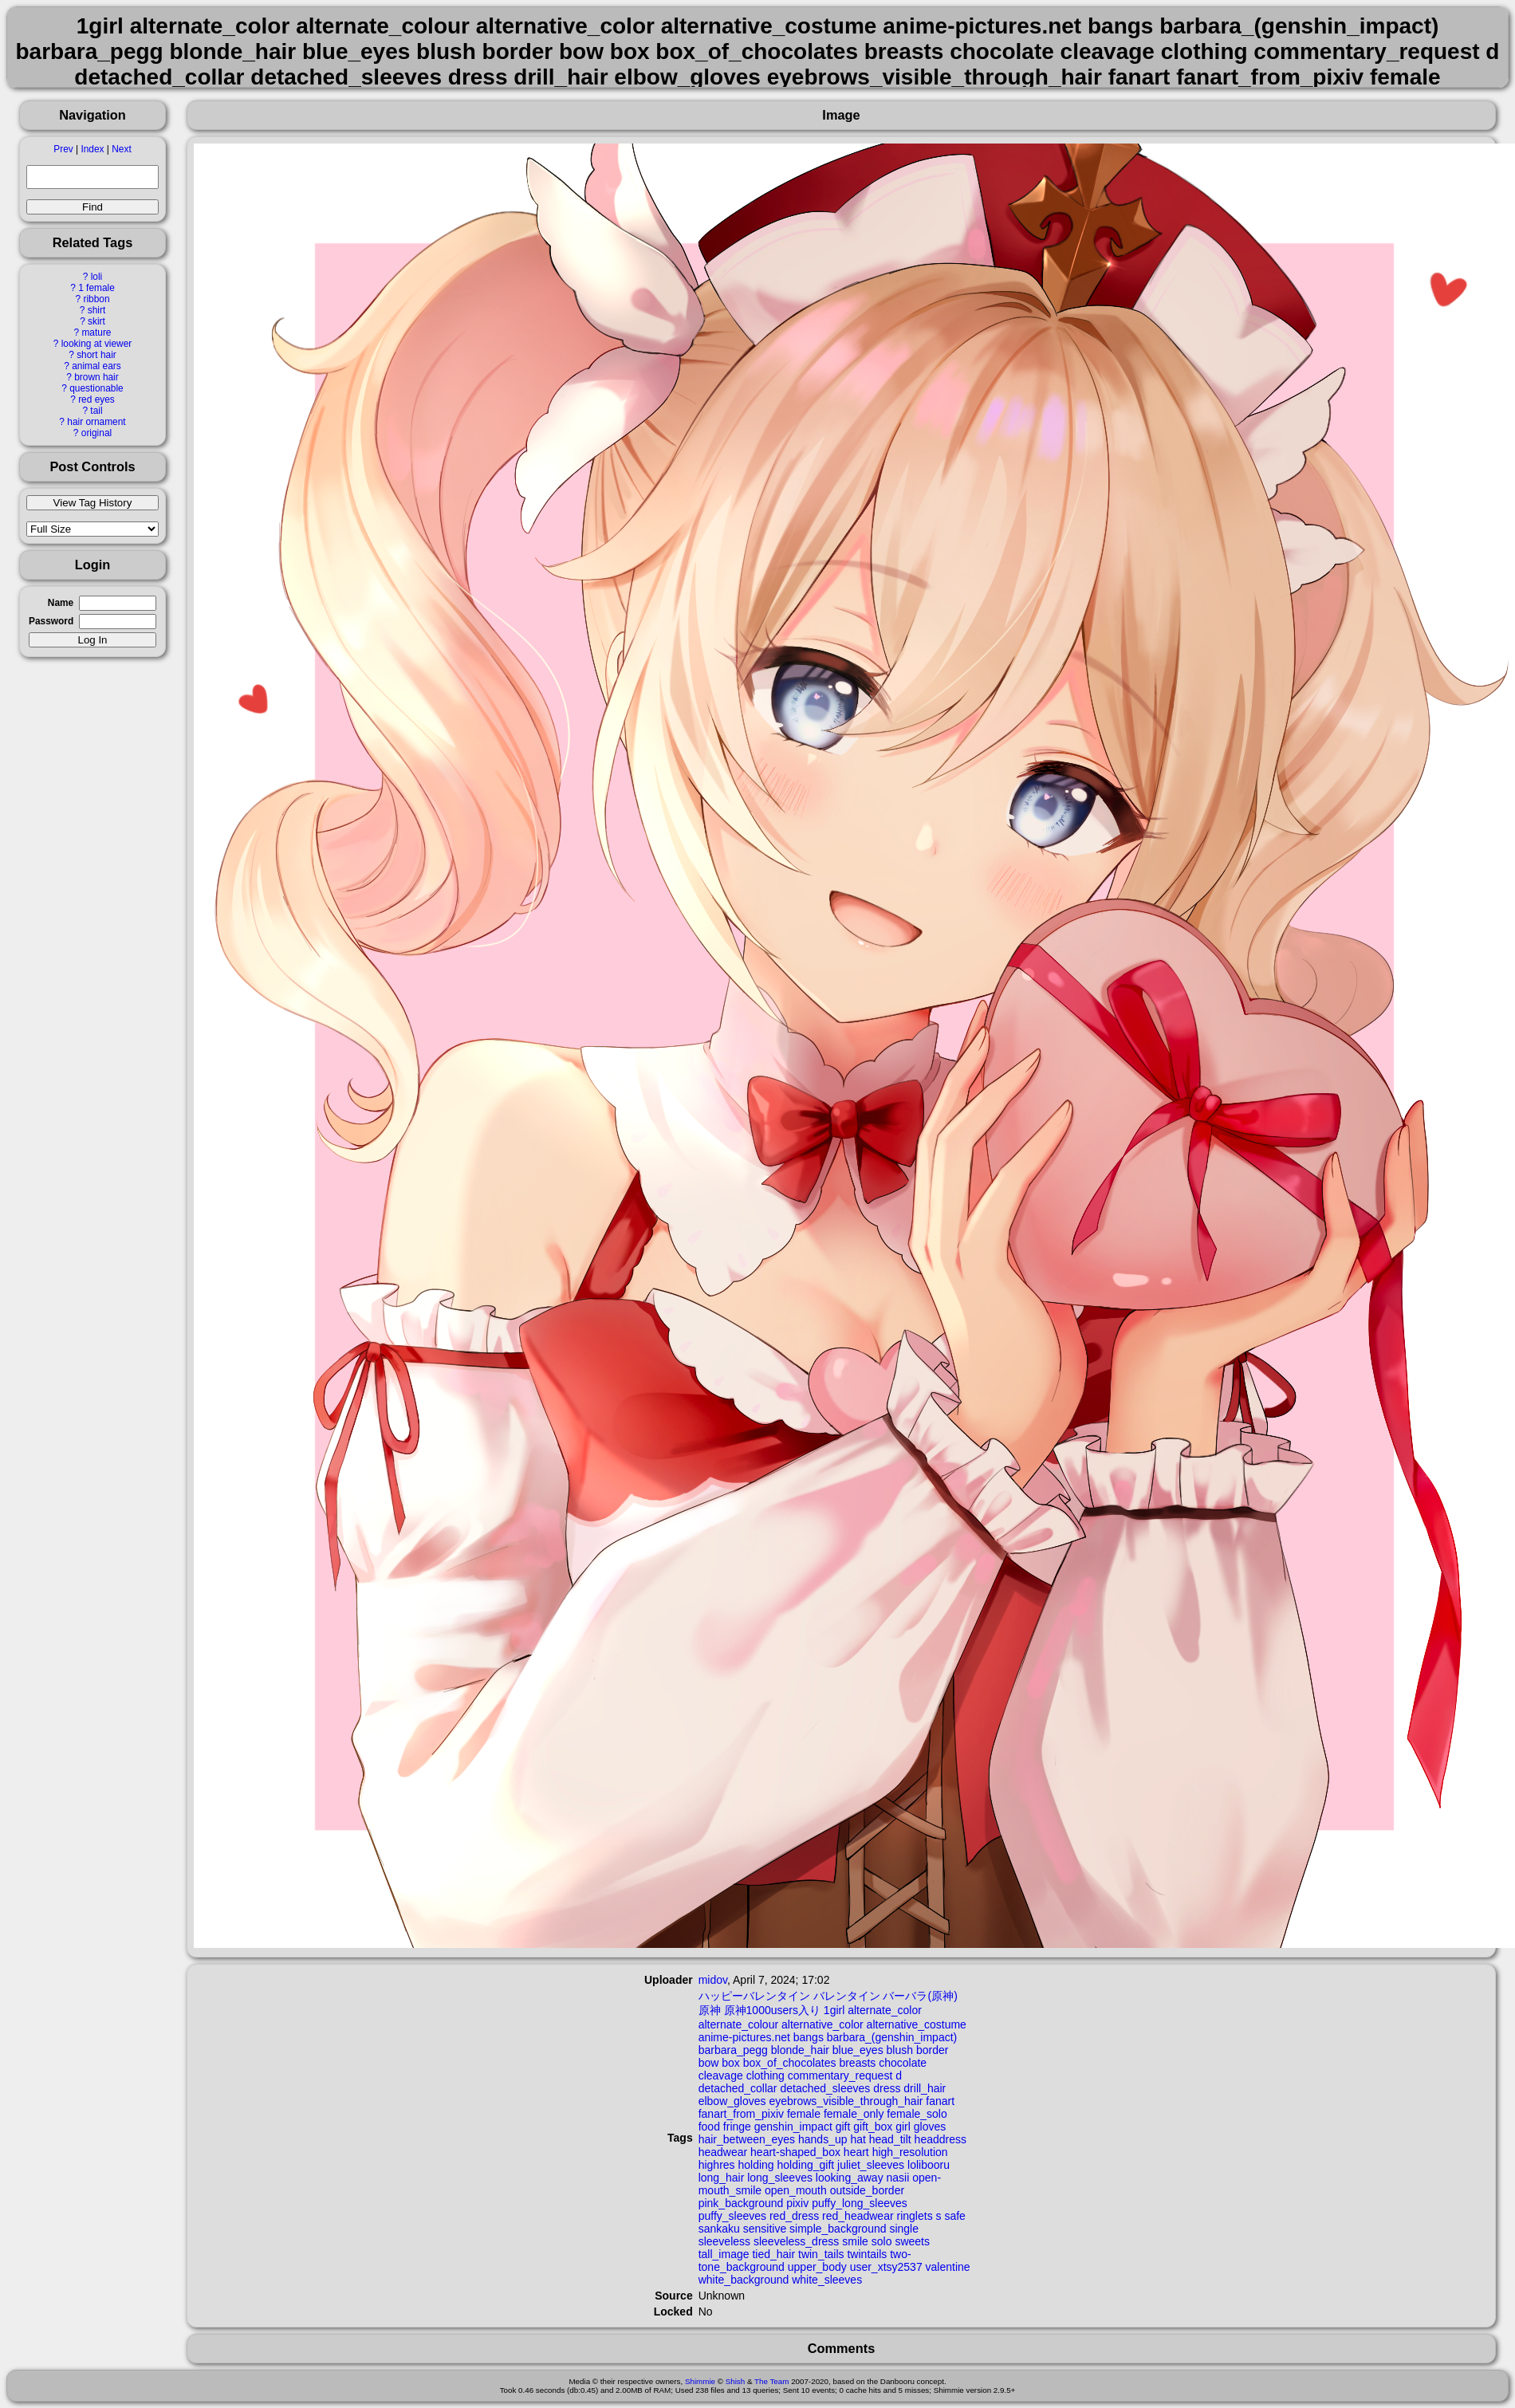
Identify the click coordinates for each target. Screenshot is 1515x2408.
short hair (96, 354)
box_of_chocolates (789, 2062)
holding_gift (806, 2164)
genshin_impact (793, 2126)
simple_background (837, 2228)
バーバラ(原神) (920, 1995)
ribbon (96, 299)
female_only (854, 2113)
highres (716, 2164)
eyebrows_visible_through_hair (846, 2101)
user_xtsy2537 (886, 2266)
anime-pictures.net (744, 2037)
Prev (63, 149)
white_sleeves (827, 2279)
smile (855, 2241)
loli (97, 276)
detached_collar (737, 2088)
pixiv (797, 2203)
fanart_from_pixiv (741, 2113)
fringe (737, 2126)
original (96, 433)
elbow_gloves (732, 2101)
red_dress (794, 2215)
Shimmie (700, 2381)
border (932, 2050)
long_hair (721, 2177)
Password (51, 621)
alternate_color (885, 2010)
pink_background (741, 2203)
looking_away (849, 2177)
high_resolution (910, 2152)
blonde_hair (800, 2050)
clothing (765, 2075)
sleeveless (724, 2241)
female (803, 2113)
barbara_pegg (733, 2050)
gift (843, 2126)
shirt (96, 310)
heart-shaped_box (795, 2152)
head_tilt (890, 2139)
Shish (736, 2381)
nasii (898, 2177)
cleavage (720, 2075)
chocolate (903, 2062)
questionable (96, 388)
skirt (96, 321)
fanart (940, 2101)
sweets (912, 2241)
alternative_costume (916, 2024)
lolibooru (928, 2164)
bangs (808, 2037)
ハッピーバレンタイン (754, 1995)
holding (756, 2164)
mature (96, 332)
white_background (743, 2279)
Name (60, 602)
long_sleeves (780, 2177)
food (709, 2126)
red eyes (96, 399)
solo (882, 2241)
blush (900, 2050)
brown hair (96, 377)
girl (903, 2126)
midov (712, 1979)
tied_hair (773, 2254)
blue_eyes (857, 2050)
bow (708, 2062)
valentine (948, 2266)
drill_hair (924, 2088)
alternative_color (822, 2024)
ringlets (915, 2215)
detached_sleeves (825, 2088)
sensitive (764, 2228)
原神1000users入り (772, 2010)
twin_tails (821, 2254)
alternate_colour (738, 2024)
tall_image (724, 2254)
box (731, 2062)
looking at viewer (96, 343)
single (904, 2228)
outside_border (867, 2190)
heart (856, 2152)
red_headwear (858, 2215)
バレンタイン (846, 1995)
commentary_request (840, 2075)
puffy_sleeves (732, 2215)
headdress (940, 2139)
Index (92, 149)
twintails (867, 2254)
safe (954, 2215)
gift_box (872, 2126)
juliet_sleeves (870, 2164)
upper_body (817, 2266)
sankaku (719, 2228)
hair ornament (96, 421)
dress (886, 2088)
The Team (771, 2381)
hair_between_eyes (746, 2139)
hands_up (823, 2139)
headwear (723, 2152)
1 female (96, 287)
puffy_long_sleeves (859, 2203)
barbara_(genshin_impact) (892, 2037)
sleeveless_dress (796, 2241)
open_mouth (796, 2190)
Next (121, 149)
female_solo (917, 2113)
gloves (930, 2126)
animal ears (96, 366)
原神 (709, 2010)
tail (96, 410)
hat (857, 2139)
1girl (834, 2010)
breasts (857, 2062)
